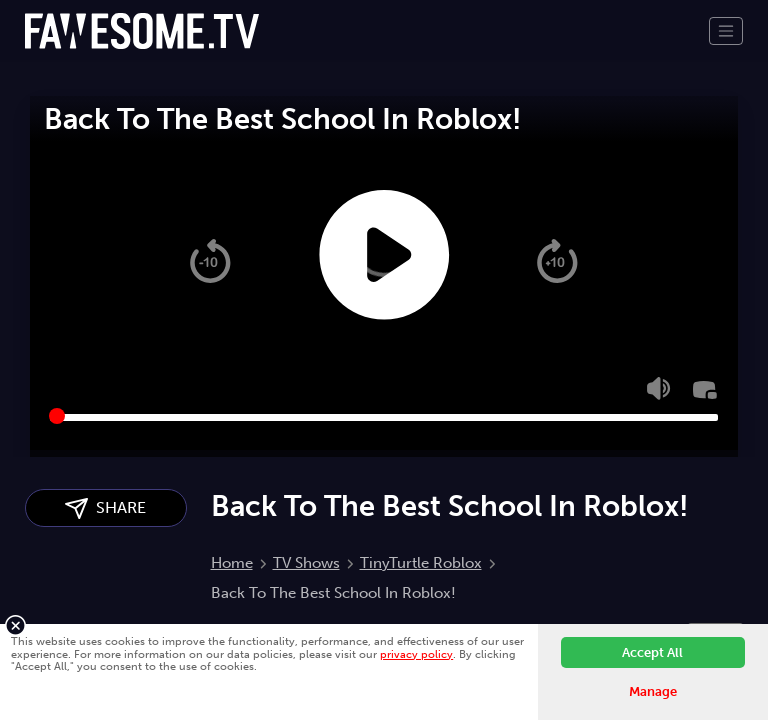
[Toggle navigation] (726, 31)
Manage (653, 691)
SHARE (105, 508)
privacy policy (416, 654)
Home (232, 563)
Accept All (652, 652)
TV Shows (306, 563)
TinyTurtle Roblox (421, 563)
